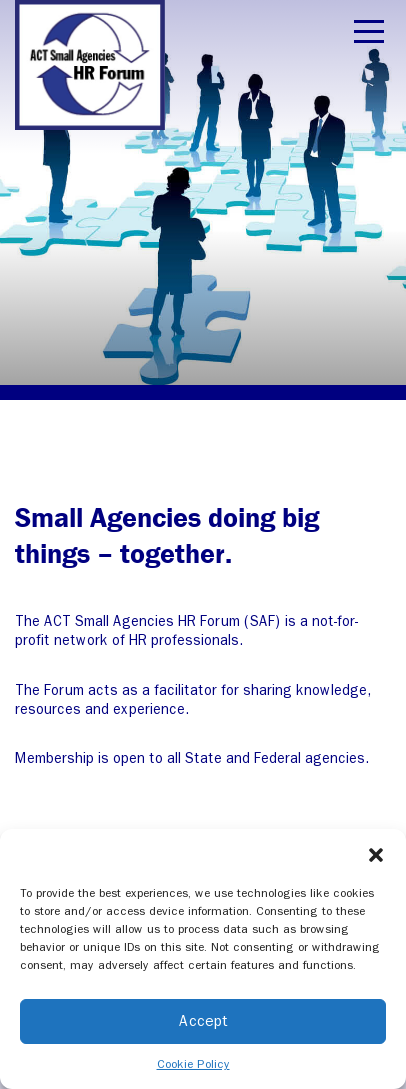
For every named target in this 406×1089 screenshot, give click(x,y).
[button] (376, 854)
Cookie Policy (193, 1064)
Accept (203, 1021)
